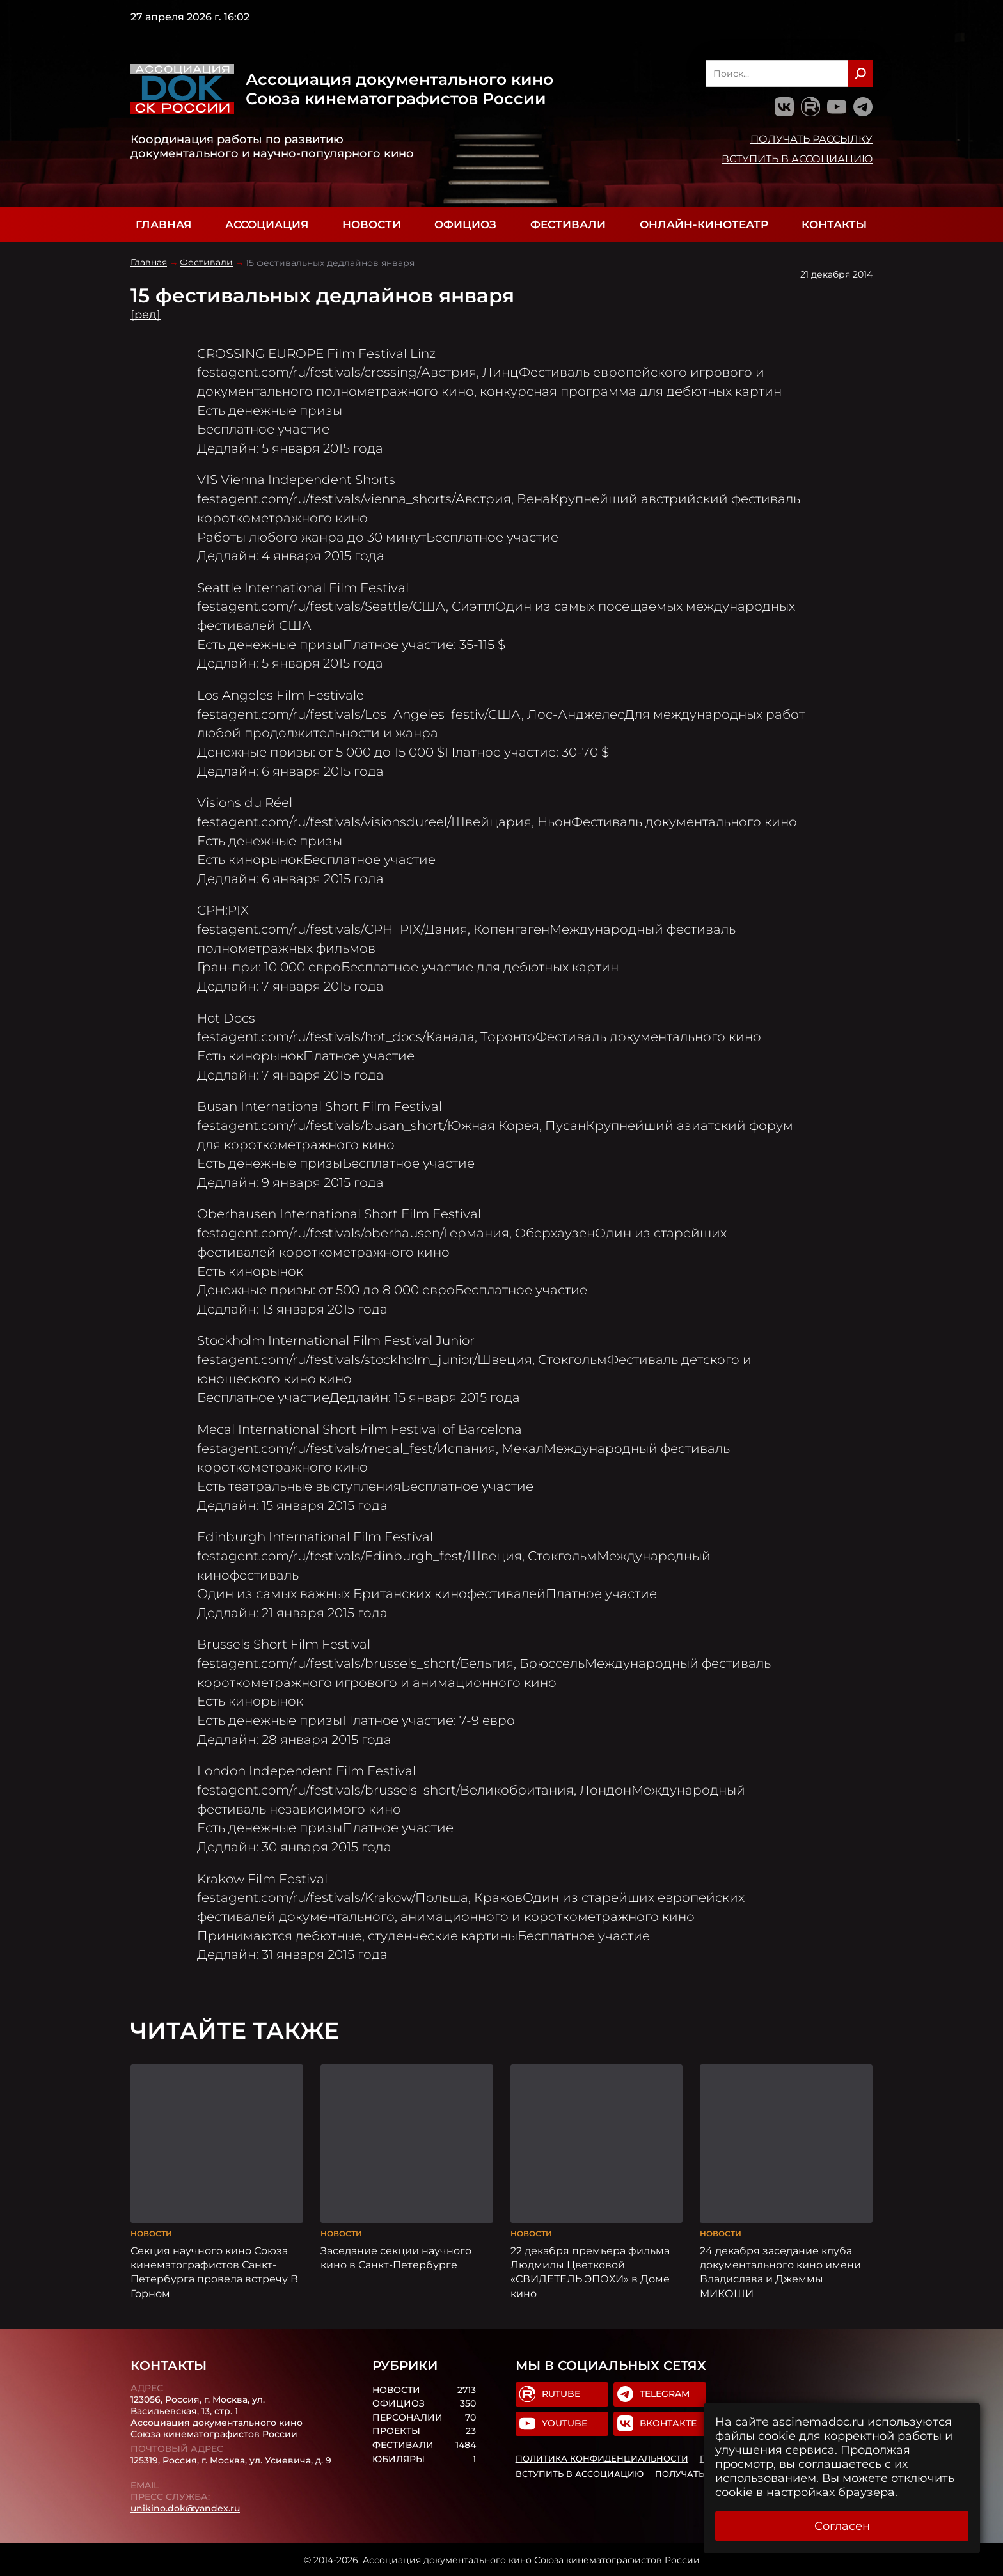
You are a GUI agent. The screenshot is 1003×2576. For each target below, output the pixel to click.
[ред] (145, 315)
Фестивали (568, 224)
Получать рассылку (811, 138)
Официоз (465, 224)
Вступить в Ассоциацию (797, 158)
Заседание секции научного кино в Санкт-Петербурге (395, 2256)
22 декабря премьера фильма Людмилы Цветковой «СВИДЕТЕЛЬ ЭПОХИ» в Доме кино (590, 2270)
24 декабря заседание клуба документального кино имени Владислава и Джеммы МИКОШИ (780, 2270)
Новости (371, 224)
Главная (163, 224)
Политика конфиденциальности (602, 2458)
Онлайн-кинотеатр (704, 224)
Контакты (834, 224)
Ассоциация (266, 224)
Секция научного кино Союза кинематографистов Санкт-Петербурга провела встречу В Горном (214, 2270)
